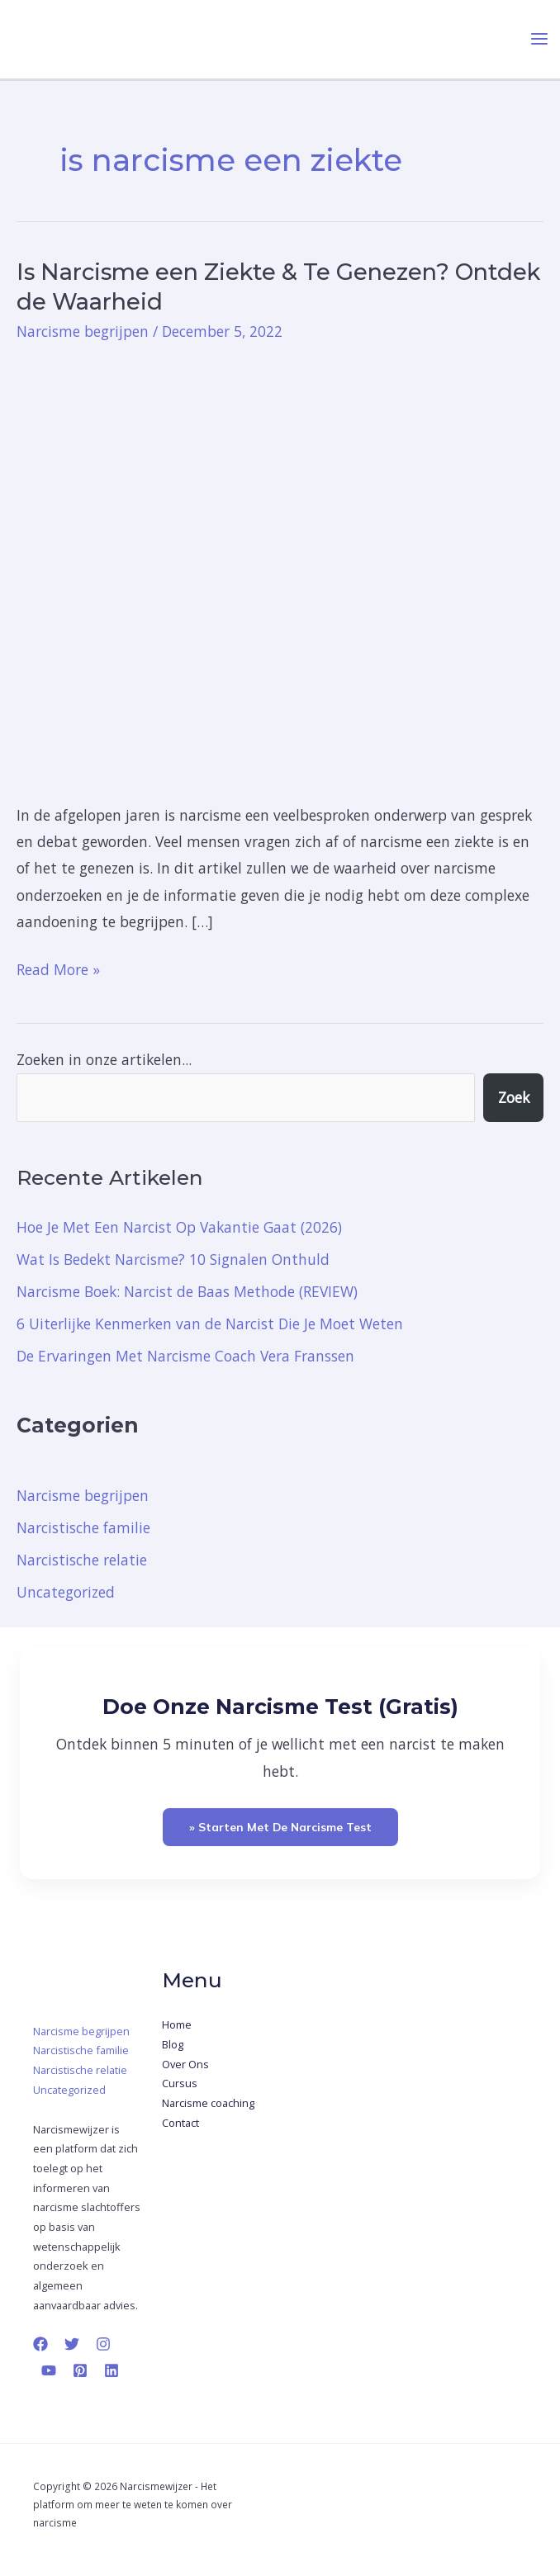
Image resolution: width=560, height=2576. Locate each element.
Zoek (513, 1097)
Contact (180, 2122)
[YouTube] (48, 2370)
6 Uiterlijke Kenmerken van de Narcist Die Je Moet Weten (210, 1323)
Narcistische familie (83, 1527)
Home (177, 2024)
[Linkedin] (111, 2370)
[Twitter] (71, 2344)
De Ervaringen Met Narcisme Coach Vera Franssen (185, 1356)
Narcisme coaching (208, 2102)
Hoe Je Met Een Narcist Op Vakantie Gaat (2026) (179, 1227)
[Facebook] (40, 2344)
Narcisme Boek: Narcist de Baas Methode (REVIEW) (187, 1291)
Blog (172, 2044)
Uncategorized (66, 1592)
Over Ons (185, 2064)
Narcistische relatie (82, 1560)
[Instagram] (103, 2344)
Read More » (58, 967)
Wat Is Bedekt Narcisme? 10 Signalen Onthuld (173, 1259)
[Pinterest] (80, 2370)
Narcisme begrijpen (83, 331)
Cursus (179, 2083)
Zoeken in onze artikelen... (104, 1059)
